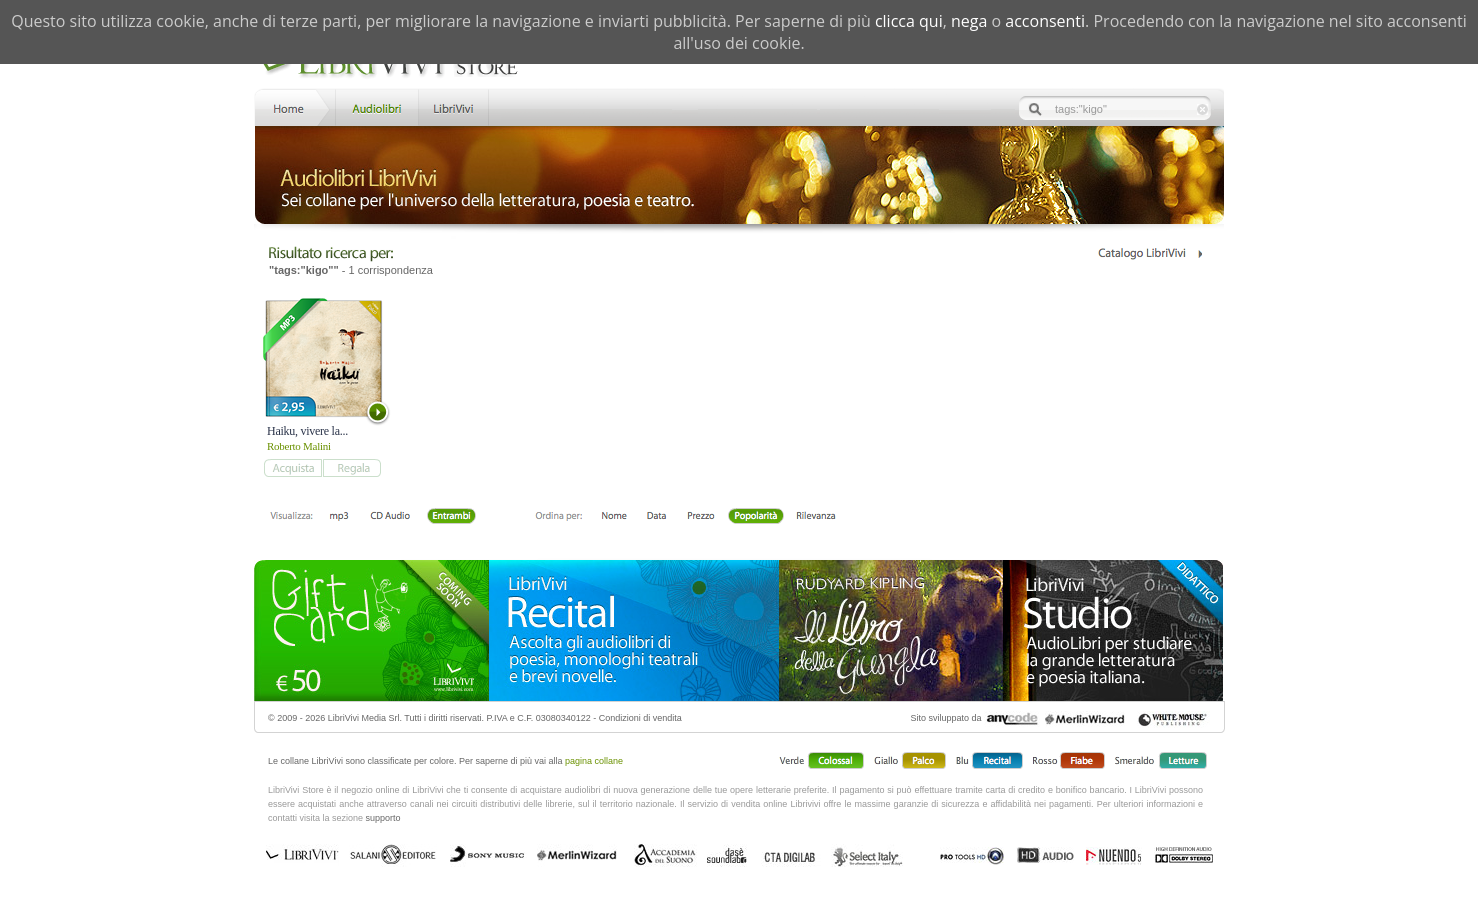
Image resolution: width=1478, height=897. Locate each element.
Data (656, 517)
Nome (614, 517)
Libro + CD (390, 517)
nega (969, 21)
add (292, 468)
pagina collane (594, 761)
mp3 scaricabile (339, 517)
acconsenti (1045, 21)
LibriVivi (453, 106)
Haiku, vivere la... (307, 431)
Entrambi (451, 517)
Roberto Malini (299, 446)
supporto (383, 818)
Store (375, 106)
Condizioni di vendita (640, 718)
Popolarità (755, 517)
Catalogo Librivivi (1149, 253)
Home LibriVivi (293, 106)
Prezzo (700, 517)
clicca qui (909, 21)
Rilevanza (815, 517)
